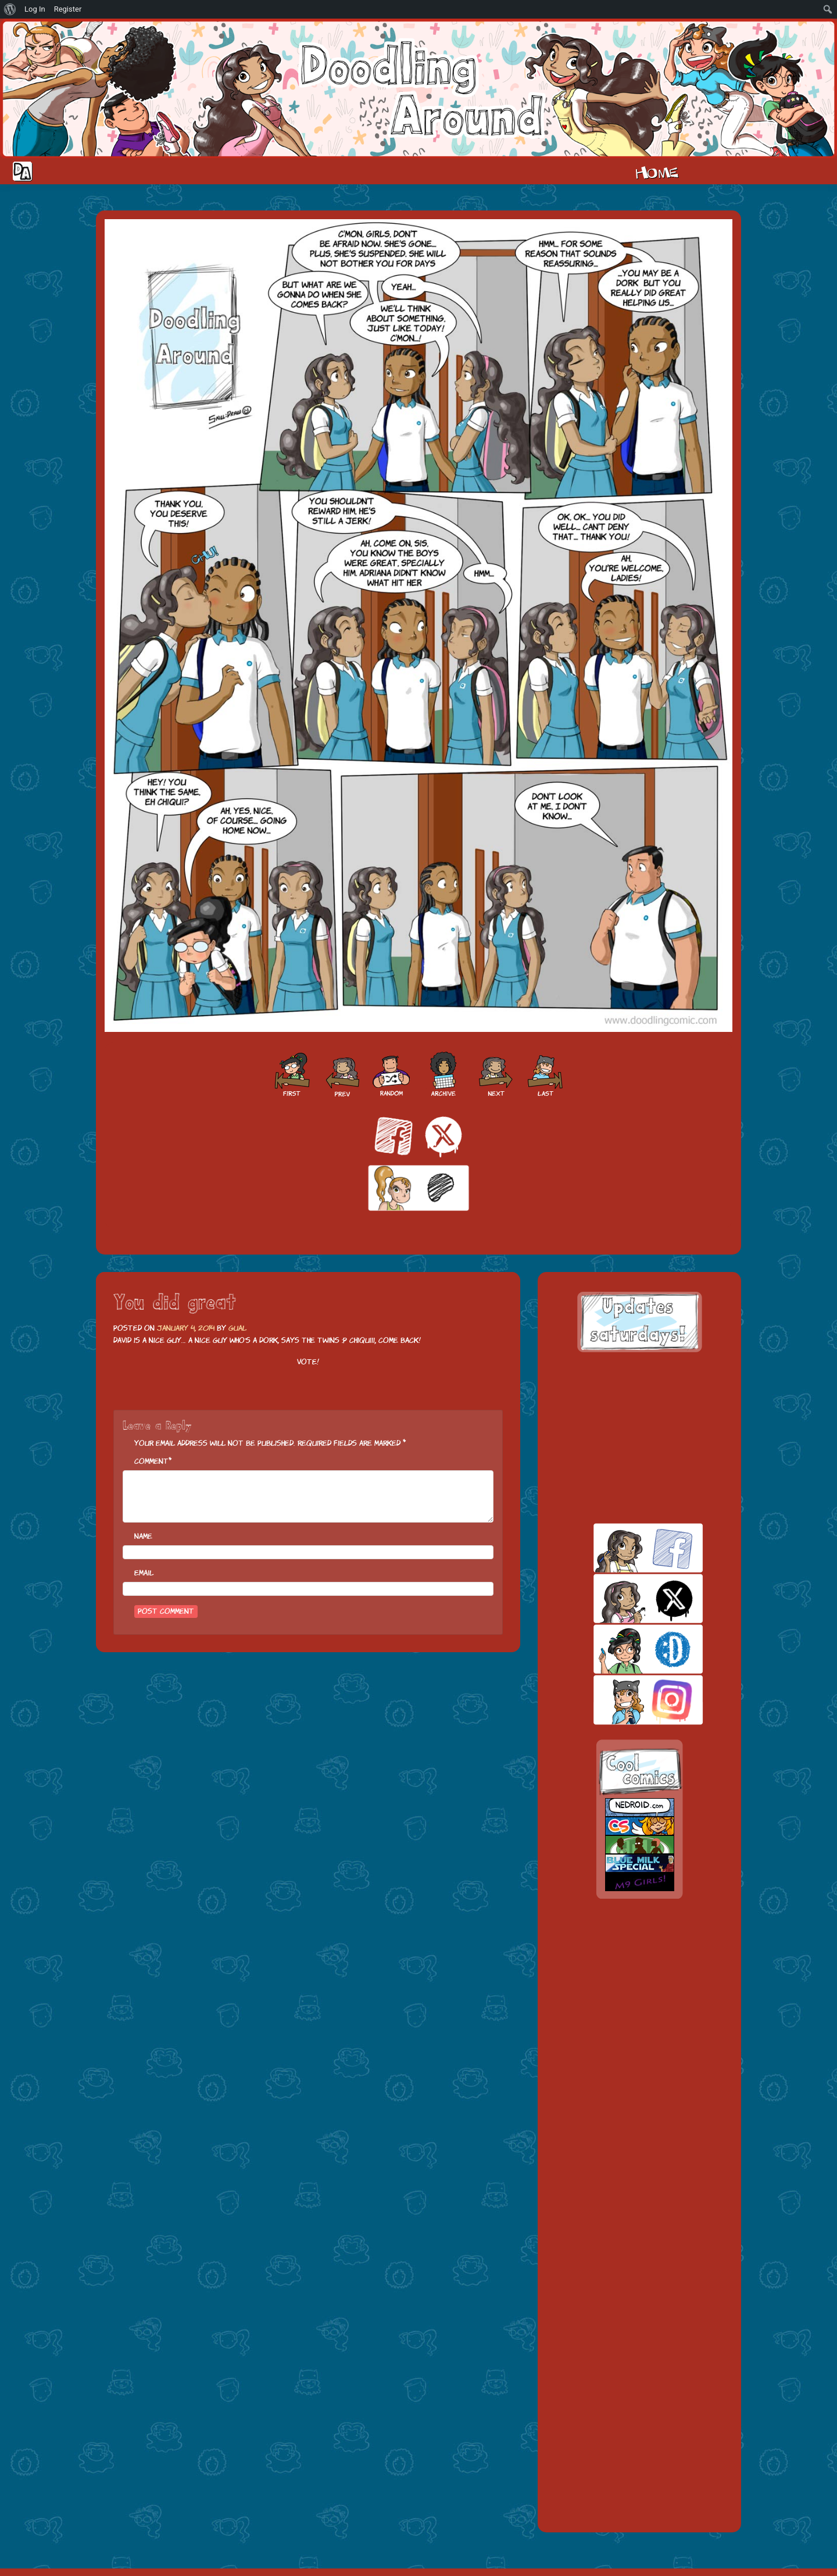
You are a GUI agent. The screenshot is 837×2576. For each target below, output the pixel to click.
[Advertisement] (639, 1437)
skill (628, 1649)
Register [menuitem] (68, 9)
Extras (793, 171)
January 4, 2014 (185, 1328)
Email (143, 1573)
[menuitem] (10, 9)
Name (143, 1536)
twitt (628, 1598)
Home (656, 171)
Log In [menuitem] (34, 9)
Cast (720, 171)
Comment (151, 1461)
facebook (628, 1548)
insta (628, 1699)
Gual (237, 1328)
